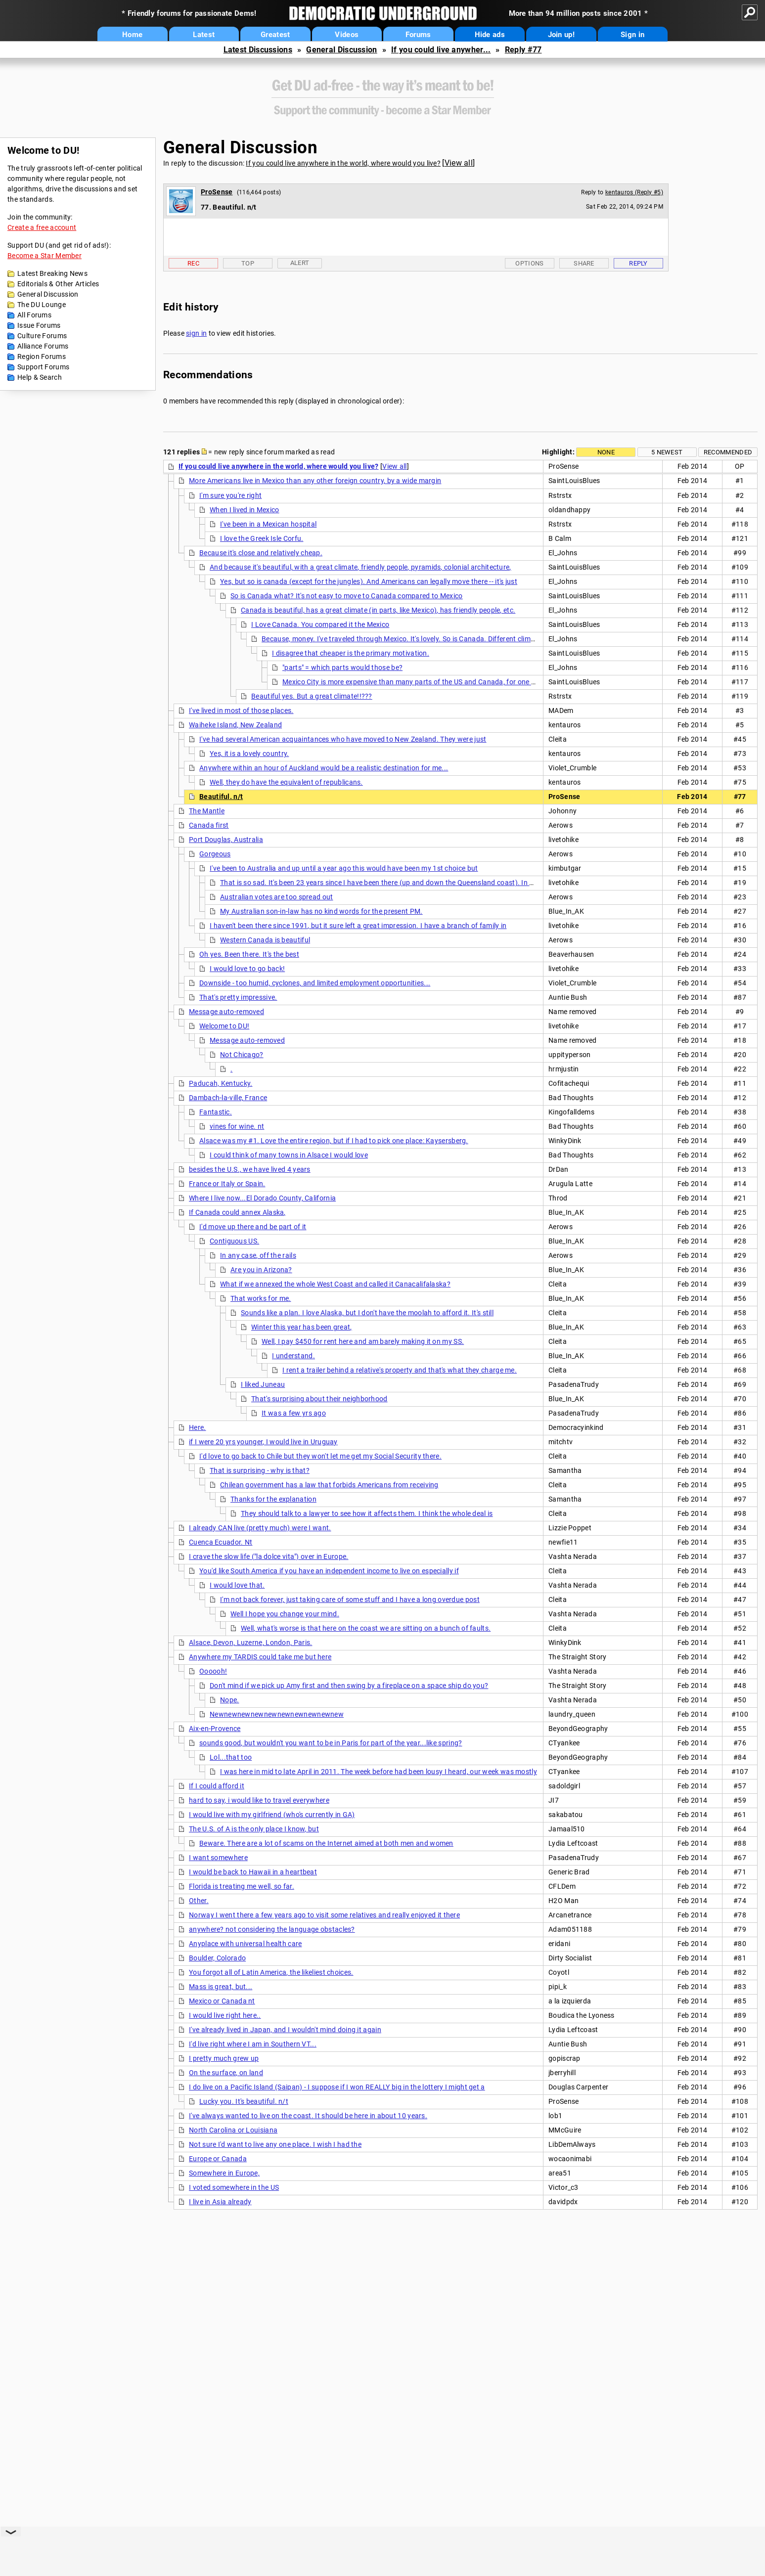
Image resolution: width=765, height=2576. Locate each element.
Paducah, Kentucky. (220, 1083)
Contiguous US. (234, 1241)
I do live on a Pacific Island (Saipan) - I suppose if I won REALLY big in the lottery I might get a (337, 2087)
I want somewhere (218, 1858)
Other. (199, 1901)
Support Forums (43, 367)
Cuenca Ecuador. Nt (220, 1542)
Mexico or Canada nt (222, 2001)
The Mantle (207, 811)
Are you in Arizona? (261, 1270)
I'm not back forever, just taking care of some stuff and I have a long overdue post (350, 1599)
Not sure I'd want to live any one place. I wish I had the (275, 2144)
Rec (193, 263)
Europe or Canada (218, 2159)
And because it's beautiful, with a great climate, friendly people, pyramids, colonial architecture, (360, 567)
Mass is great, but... (220, 1987)
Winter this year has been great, (301, 1327)
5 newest (666, 452)
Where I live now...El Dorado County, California (262, 1198)
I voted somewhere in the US (234, 2187)
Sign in (632, 34)
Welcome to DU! (224, 1026)
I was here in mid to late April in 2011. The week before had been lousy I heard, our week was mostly (378, 1772)
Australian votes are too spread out (276, 897)
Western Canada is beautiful (265, 940)
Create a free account (41, 227)
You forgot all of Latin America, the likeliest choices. (271, 1972)
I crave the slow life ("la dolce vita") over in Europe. (269, 1556)
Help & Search (39, 377)
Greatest (275, 34)
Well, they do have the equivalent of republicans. (286, 782)
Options (529, 263)
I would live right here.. (225, 2015)
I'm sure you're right (230, 495)
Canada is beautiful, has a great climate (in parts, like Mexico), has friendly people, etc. (378, 610)
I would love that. (237, 1585)
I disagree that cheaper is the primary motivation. (350, 653)
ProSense (216, 192)
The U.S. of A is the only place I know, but (254, 1829)
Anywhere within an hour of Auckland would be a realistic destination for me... (323, 768)
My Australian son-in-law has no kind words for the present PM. (321, 911)
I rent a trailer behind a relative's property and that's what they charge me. (399, 1370)
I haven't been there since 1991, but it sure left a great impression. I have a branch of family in (358, 926)
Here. (197, 1427)
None (606, 452)
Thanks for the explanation (273, 1499)
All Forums (34, 315)
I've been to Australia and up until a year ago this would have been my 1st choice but (344, 868)
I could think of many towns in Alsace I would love (289, 1155)
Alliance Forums (43, 346)
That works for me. (260, 1298)
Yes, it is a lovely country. (249, 753)
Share (584, 263)
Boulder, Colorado (217, 1958)
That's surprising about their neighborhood (319, 1399)
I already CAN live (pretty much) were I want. (260, 1528)
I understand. (293, 1356)
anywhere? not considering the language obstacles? (272, 1929)
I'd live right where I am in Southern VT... (252, 2044)
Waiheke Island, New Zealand (235, 725)
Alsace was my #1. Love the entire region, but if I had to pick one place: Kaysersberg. (333, 1141)
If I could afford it (216, 1786)
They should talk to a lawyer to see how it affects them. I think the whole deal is (367, 1513)
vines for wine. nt (237, 1126)
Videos (347, 34)
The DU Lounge (41, 305)
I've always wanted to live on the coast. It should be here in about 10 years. (308, 2116)
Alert (300, 262)
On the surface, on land (226, 2073)
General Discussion (341, 49)
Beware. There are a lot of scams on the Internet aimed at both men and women (326, 1843)
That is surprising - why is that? (260, 1470)
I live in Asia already (220, 2202)
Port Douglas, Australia (226, 840)
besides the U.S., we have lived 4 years (250, 1169)
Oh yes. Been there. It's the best (249, 954)
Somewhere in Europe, (224, 2173)
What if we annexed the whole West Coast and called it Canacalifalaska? (335, 1284)
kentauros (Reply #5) (634, 192)
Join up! (561, 34)
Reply (638, 263)
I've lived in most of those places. (241, 710)
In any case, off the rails (258, 1255)
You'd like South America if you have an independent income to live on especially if (329, 1571)
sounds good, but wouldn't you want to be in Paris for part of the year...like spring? (330, 1743)
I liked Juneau (263, 1384)
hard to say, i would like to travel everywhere (259, 1800)
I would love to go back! (247, 969)
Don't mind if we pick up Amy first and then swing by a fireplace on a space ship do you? (349, 1685)
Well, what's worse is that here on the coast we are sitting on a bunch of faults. (366, 1628)
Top (247, 263)
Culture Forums (42, 336)
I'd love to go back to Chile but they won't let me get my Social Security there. (320, 1456)
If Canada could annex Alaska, (237, 1212)
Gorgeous (214, 854)
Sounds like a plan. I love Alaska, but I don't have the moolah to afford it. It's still (367, 1313)
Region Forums (41, 356)
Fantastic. (215, 1112)
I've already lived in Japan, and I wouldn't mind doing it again (285, 2030)
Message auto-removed (226, 1012)
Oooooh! (213, 1671)
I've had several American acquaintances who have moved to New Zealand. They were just (343, 739)
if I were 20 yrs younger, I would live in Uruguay (263, 1442)
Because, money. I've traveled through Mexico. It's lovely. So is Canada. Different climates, (404, 639)
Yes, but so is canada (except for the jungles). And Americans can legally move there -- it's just (368, 581)
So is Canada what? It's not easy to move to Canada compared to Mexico (346, 596)
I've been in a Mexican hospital (268, 524)
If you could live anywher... (441, 49)
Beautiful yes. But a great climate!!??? (311, 696)
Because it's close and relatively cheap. (260, 553)
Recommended (728, 452)
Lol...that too (231, 1757)
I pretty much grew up (224, 2058)
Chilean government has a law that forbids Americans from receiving (329, 1485)
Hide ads (490, 34)
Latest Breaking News (52, 273)
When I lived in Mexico (244, 510)
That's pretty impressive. (238, 997)
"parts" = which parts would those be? (342, 667)
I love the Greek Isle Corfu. (261, 538)
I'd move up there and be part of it (253, 1227)
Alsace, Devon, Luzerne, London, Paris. (250, 1642)
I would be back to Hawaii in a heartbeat (253, 1872)
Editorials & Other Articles (58, 284)
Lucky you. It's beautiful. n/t (243, 2101)
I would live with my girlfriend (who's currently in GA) (272, 1815)
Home (132, 34)
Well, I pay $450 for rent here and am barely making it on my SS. (363, 1341)
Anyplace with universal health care (245, 1944)
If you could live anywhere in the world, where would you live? (343, 163)
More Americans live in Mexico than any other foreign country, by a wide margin (315, 481)
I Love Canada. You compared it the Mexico (320, 624)
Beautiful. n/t (221, 796)
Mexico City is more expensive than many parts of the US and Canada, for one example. (421, 682)
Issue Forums (39, 325)
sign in (196, 333)
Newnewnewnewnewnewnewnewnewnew (277, 1714)
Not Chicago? (242, 1055)
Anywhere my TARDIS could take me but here (260, 1657)
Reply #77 (523, 49)
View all (459, 163)
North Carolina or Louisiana (233, 2130)
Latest (204, 34)
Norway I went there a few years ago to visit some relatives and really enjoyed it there (324, 1915)
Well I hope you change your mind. (284, 1614)
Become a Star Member (44, 256)
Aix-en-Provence (215, 1728)
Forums (418, 34)
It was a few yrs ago (294, 1413)
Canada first (209, 825)
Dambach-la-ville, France (228, 1098)
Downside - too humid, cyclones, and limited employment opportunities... (314, 983)
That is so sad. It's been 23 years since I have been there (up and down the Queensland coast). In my (379, 883)
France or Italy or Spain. (227, 1184)
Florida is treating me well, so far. (241, 1886)
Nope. (229, 1700)
